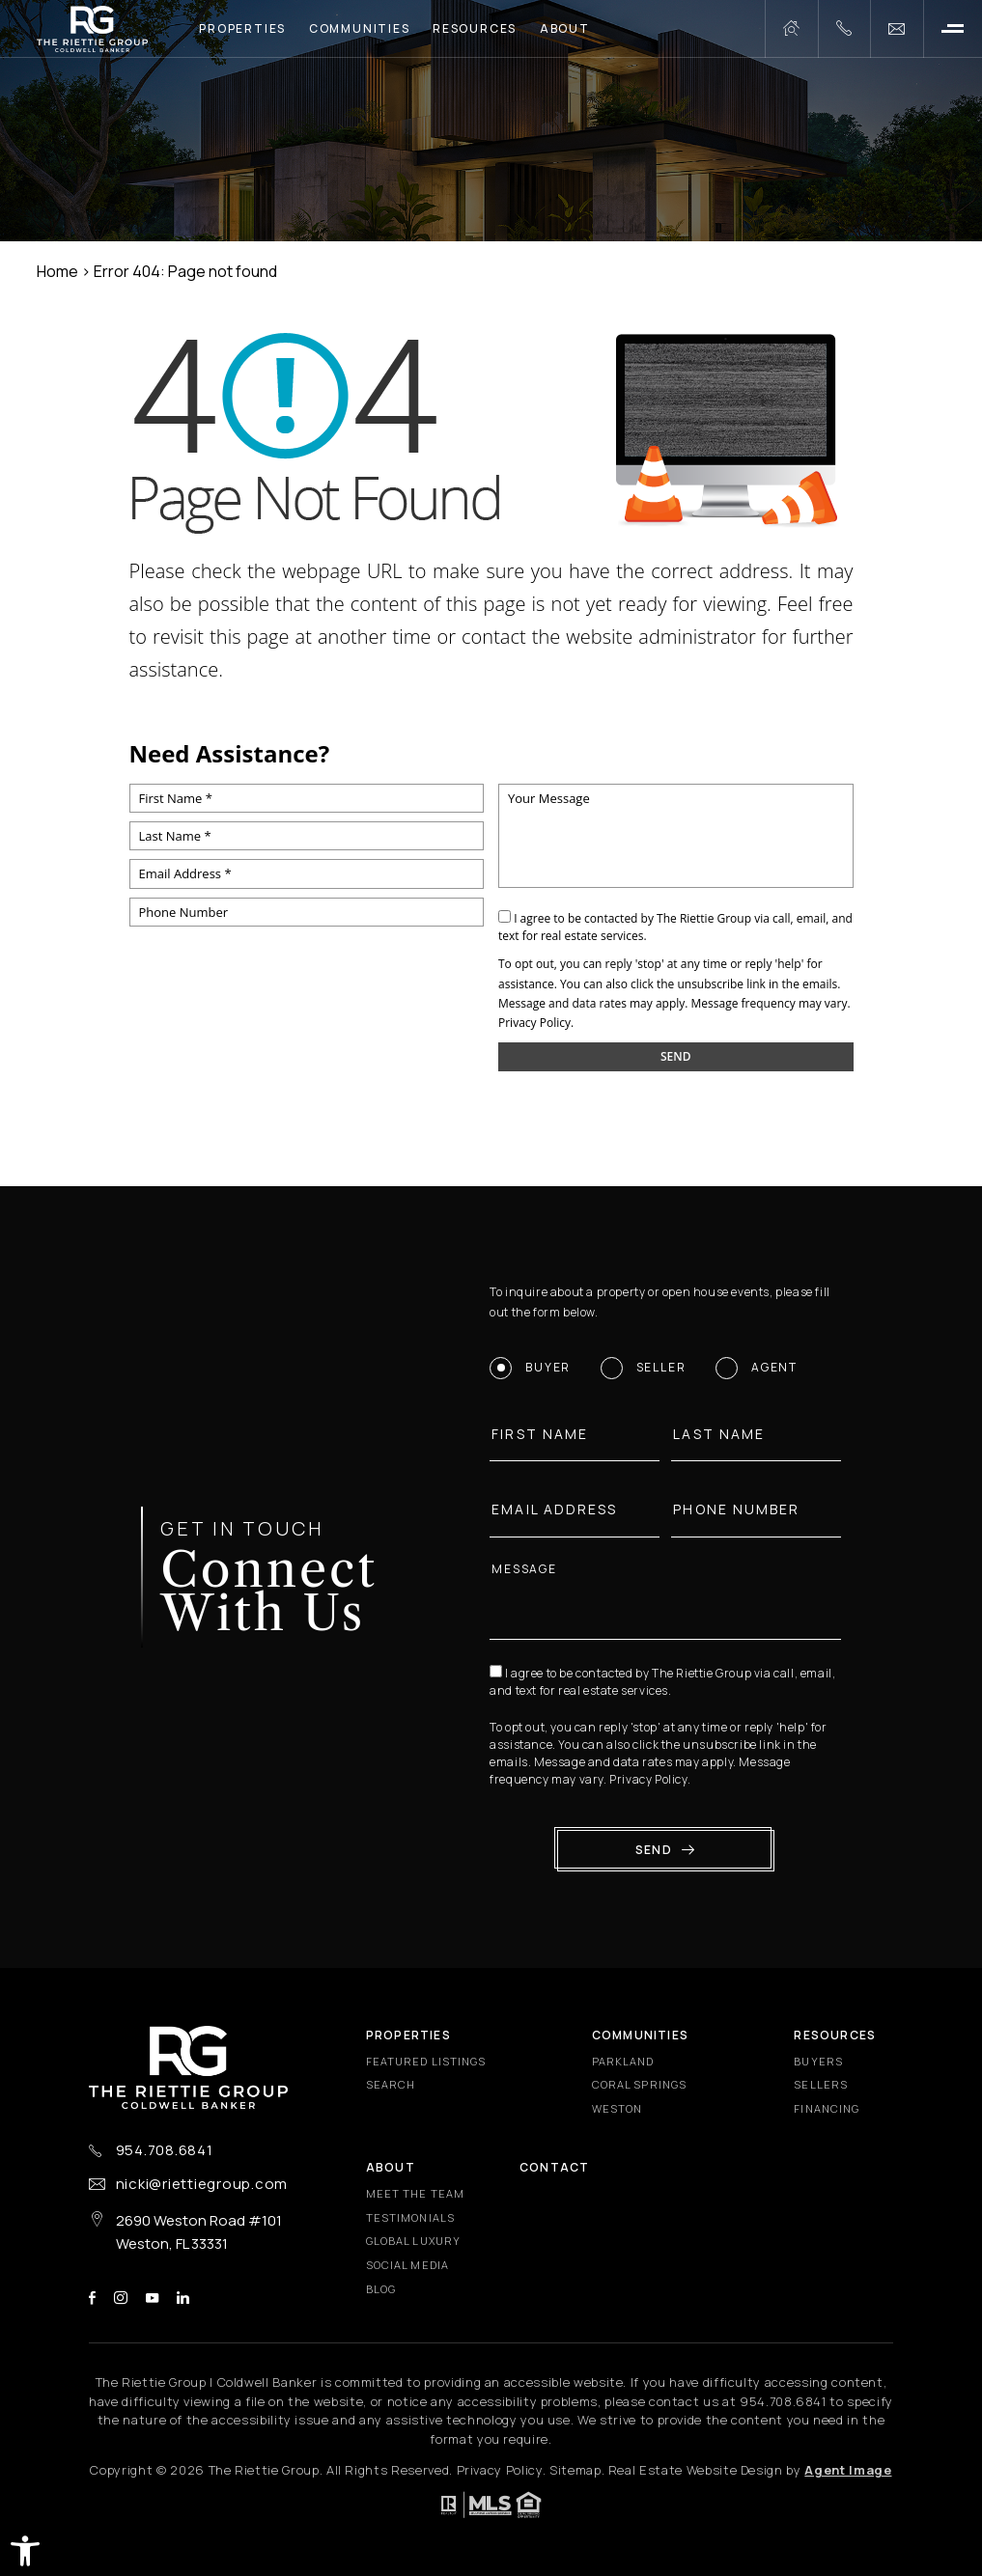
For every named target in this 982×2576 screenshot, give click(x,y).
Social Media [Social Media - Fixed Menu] (407, 2264)
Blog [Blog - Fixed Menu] (381, 2289)
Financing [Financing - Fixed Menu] (826, 2108)
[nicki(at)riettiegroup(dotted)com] (896, 29)
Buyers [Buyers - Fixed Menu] (818, 2061)
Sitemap (575, 2470)
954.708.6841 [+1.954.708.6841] (164, 2150)
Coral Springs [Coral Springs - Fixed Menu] (639, 2084)
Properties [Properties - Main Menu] (242, 28)
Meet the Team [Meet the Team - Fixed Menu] (415, 2193)
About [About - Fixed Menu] (390, 2167)
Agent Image (847, 2470)
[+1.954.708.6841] (844, 29)
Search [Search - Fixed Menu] (391, 2084)
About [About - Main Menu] (565, 28)
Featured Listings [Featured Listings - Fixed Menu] (426, 2061)
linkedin (183, 2297)
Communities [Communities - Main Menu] (359, 28)
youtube (152, 2297)
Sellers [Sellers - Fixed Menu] (821, 2084)
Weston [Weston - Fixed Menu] (617, 2108)
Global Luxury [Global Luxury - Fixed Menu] (413, 2240)
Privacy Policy (534, 1022)
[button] (25, 2551)
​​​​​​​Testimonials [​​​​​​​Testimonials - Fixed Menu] (410, 2217)
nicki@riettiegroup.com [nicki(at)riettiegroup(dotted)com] (202, 2183)
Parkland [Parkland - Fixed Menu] (623, 2061)
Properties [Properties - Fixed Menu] (408, 2035)
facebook (92, 2297)
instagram (120, 2297)
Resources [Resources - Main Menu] (475, 28)
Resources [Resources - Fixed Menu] (835, 2035)
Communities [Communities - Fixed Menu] (640, 2035)
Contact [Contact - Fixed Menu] (554, 2167)
